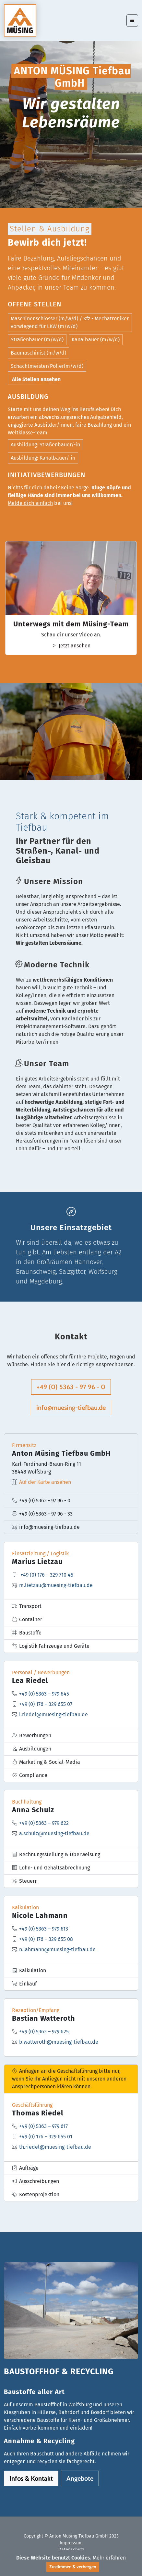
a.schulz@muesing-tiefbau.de (54, 1840)
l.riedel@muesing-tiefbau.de (53, 1721)
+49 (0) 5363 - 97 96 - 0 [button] (71, 1387)
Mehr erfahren (109, 2558)
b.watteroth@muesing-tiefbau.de (58, 2048)
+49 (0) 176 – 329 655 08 (46, 1946)
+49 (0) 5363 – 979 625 (44, 2038)
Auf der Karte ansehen (45, 1488)
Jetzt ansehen (71, 646)
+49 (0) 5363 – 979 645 (44, 1700)
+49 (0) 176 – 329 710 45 (46, 1581)
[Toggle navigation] (132, 20)
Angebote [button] (79, 2478)
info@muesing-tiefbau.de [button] (71, 1407)
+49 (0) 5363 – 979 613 (43, 1935)
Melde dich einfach (30, 503)
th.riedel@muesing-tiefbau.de (55, 2153)
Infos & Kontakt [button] (31, 2478)
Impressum (71, 2543)
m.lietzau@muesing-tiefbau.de (56, 1592)
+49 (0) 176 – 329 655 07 (45, 1711)
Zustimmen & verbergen (72, 2567)
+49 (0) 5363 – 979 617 (43, 2133)
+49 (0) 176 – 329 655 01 (45, 2143)
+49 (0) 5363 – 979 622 (44, 1829)
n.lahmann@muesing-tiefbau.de (57, 1956)
